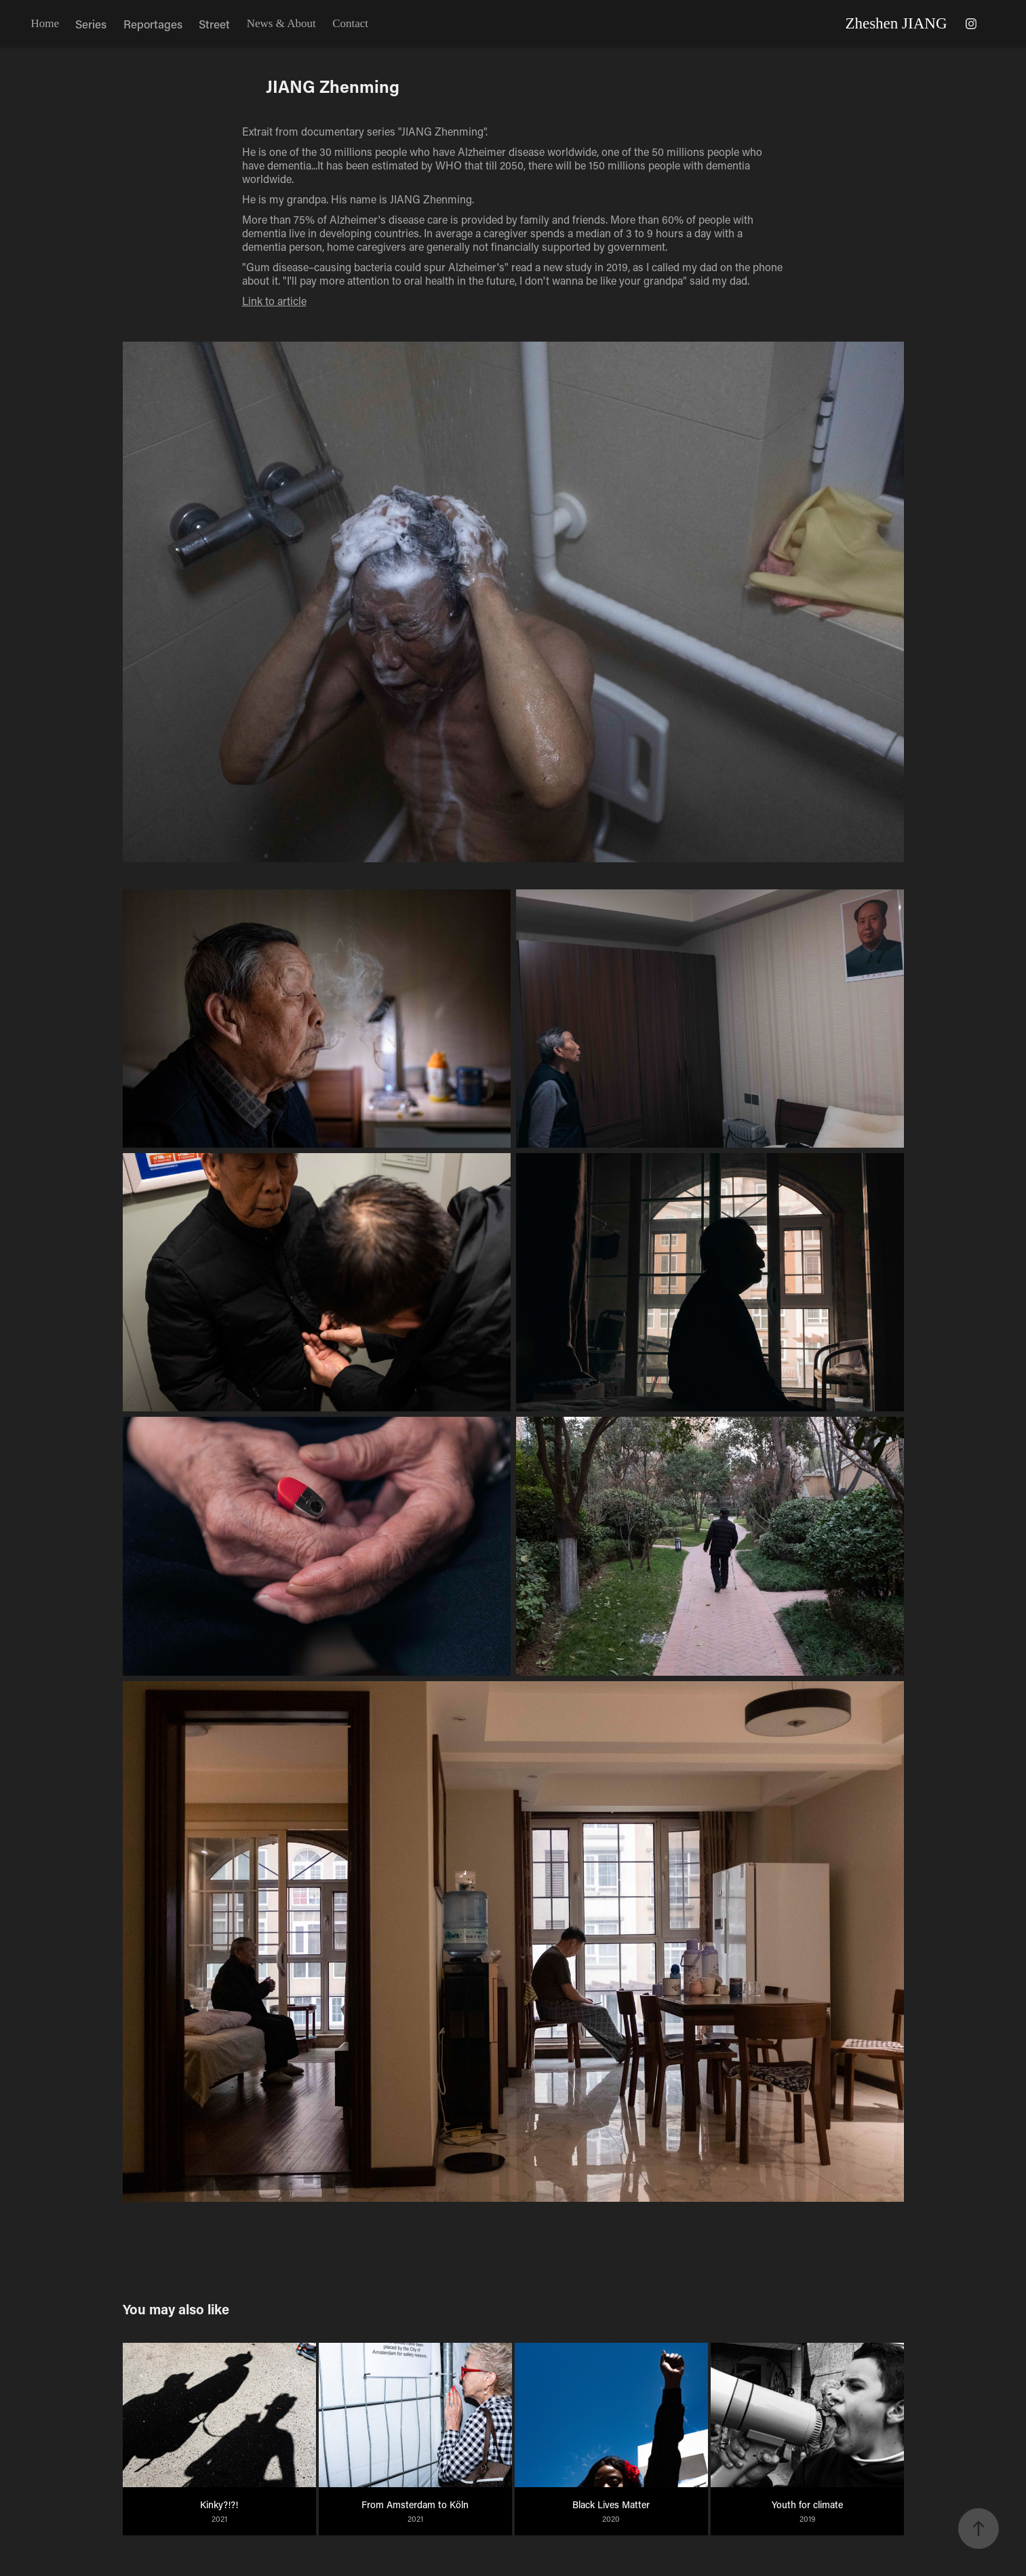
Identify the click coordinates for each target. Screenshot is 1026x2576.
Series (90, 23)
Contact (350, 23)
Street (214, 23)
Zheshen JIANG (896, 23)
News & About (281, 23)
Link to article (274, 301)
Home (45, 23)
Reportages (152, 23)
